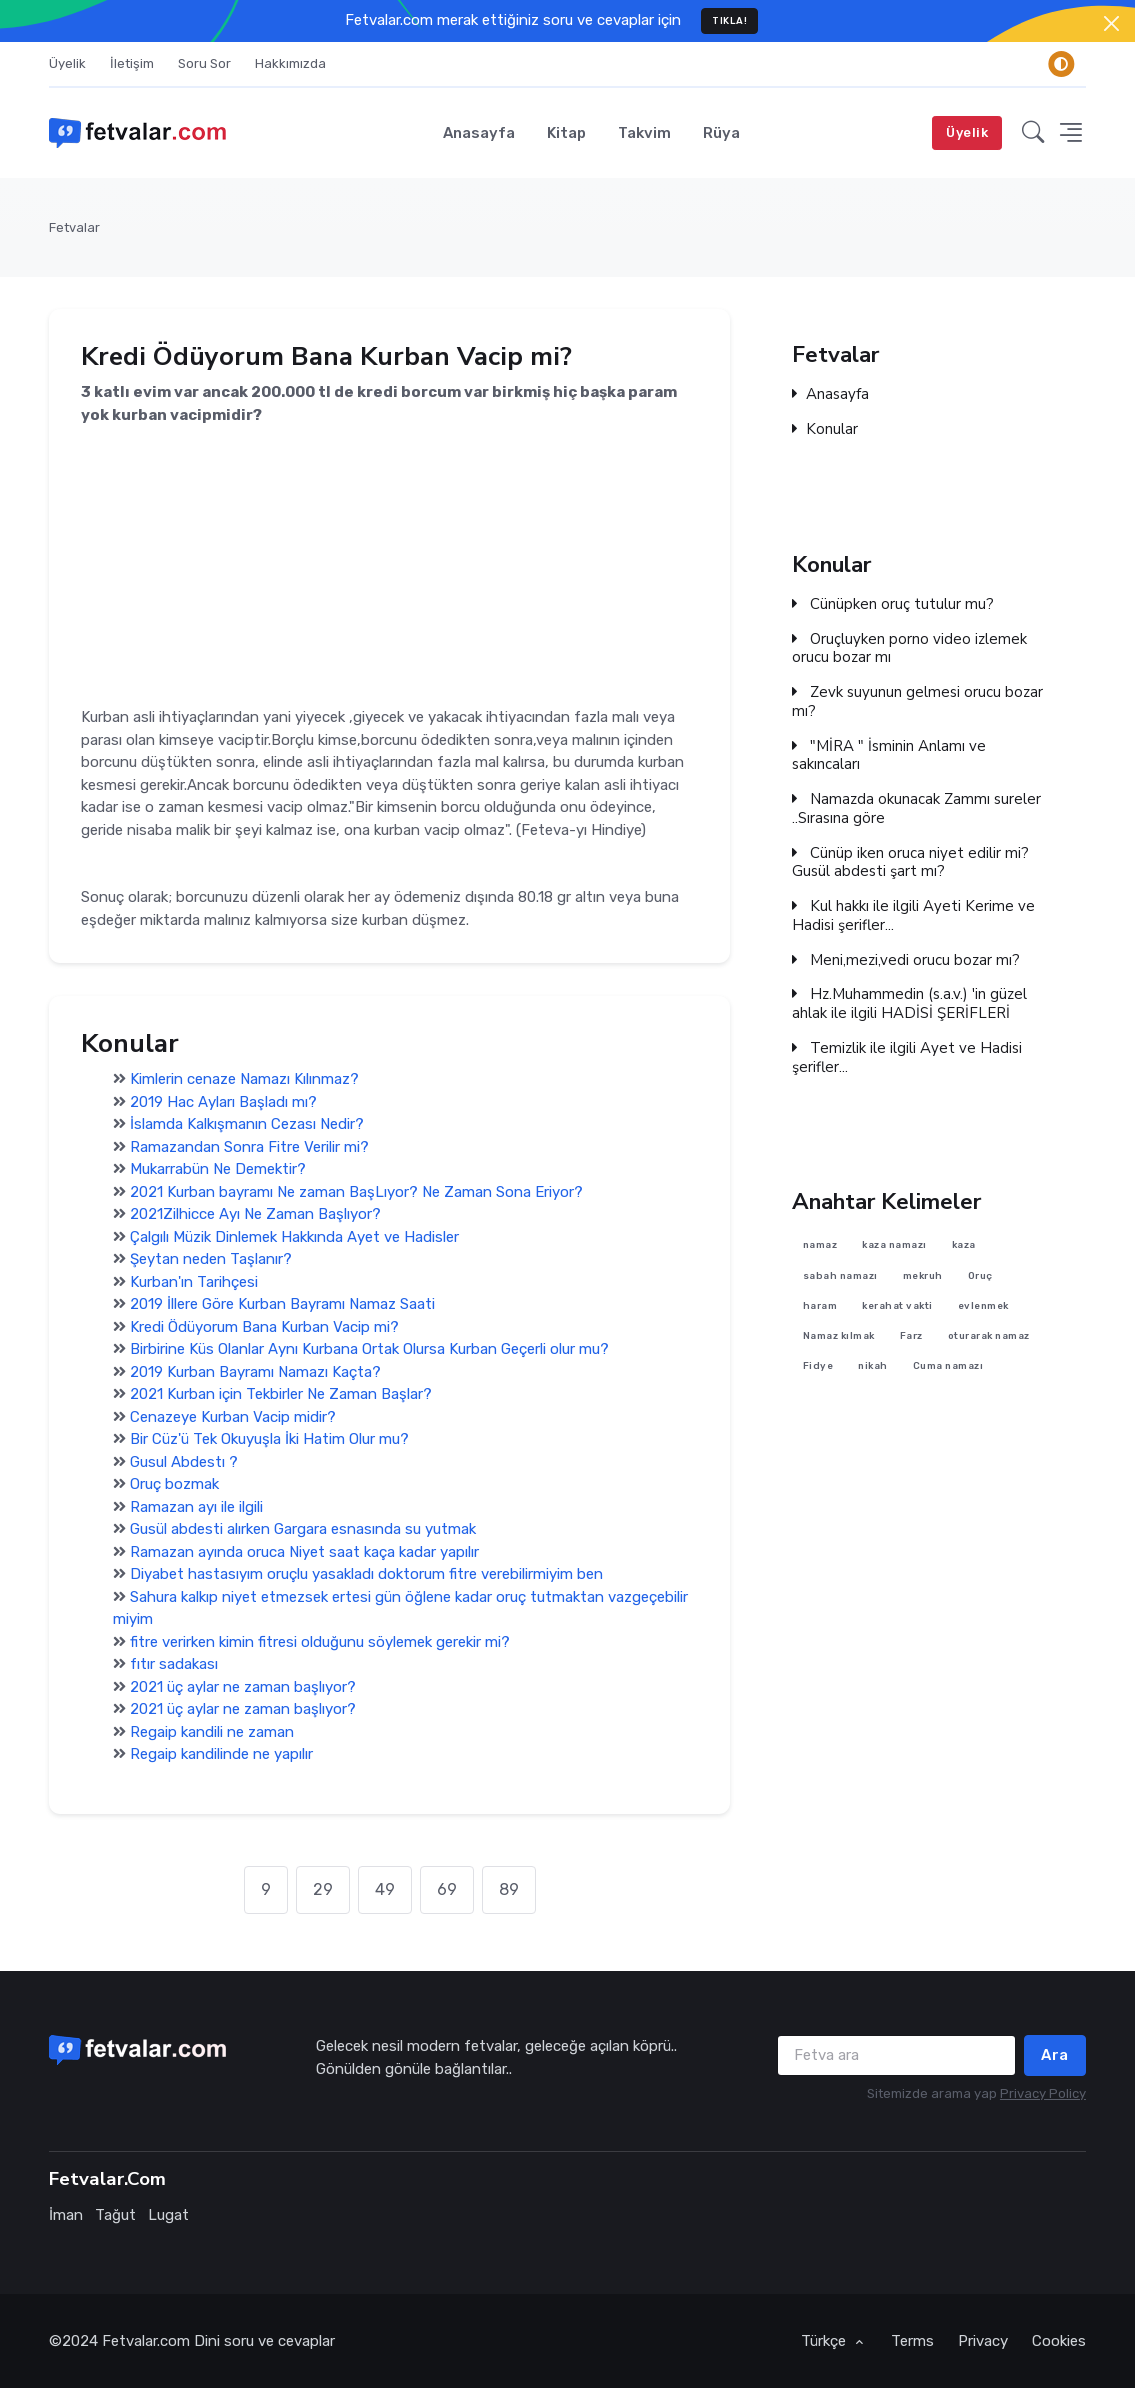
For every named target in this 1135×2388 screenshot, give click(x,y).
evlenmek (983, 1305)
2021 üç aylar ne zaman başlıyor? (243, 1687)
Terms (912, 2341)
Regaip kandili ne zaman (212, 1732)
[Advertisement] (389, 567)
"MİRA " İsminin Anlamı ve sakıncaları (889, 756)
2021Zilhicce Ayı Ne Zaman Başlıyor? (255, 1214)
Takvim (644, 133)
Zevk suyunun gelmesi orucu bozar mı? (917, 702)
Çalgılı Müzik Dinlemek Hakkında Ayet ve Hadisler (294, 1237)
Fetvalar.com (146, 2341)
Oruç (980, 1275)
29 (323, 1889)
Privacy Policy (1043, 2093)
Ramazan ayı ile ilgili (196, 1507)
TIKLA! (729, 20)
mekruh (923, 1275)
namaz (820, 1245)
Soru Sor (204, 63)
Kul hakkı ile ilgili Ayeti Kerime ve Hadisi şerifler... (913, 916)
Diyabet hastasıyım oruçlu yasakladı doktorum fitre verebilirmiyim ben (366, 1574)
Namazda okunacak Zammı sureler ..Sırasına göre (916, 809)
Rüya (721, 133)
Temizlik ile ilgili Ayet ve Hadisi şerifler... (907, 1058)
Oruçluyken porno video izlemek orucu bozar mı (909, 649)
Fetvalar (74, 227)
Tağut (115, 2215)
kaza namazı (895, 1245)
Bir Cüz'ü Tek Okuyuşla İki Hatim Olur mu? (269, 1439)
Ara (1055, 2055)
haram (820, 1305)
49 (385, 1889)
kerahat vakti (898, 1305)
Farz (911, 1336)
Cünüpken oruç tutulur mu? (893, 604)
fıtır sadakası (174, 1664)
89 (509, 1889)
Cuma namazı (948, 1366)
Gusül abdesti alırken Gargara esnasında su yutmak (303, 1529)
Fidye (818, 1366)
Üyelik (67, 63)
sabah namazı (840, 1275)
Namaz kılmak (839, 1336)
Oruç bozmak (174, 1484)
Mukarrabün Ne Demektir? (218, 1169)
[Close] (1111, 23)
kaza (964, 1245)
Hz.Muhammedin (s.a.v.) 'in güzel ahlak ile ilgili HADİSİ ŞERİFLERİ (909, 1004)
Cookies (1059, 2341)
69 (447, 1889)
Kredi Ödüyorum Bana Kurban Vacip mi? (264, 1327)
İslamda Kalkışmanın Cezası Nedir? (247, 1124)
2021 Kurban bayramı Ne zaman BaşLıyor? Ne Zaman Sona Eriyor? (356, 1192)
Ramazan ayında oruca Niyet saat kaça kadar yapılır (304, 1552)
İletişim (132, 63)
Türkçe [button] (825, 2341)
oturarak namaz (989, 1336)
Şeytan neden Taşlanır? (211, 1259)
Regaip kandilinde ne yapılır (221, 1754)
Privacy (983, 2341)
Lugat (168, 2215)
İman (66, 2215)
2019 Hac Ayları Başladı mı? (223, 1102)
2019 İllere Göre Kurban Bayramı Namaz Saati (282, 1304)
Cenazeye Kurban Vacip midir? (233, 1417)
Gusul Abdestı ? (184, 1462)
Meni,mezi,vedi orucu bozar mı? (906, 960)
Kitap (566, 133)
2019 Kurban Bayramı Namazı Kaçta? (255, 1372)
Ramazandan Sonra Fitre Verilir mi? (249, 1147)
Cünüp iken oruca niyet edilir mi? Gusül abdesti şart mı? (910, 863)
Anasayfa (479, 133)
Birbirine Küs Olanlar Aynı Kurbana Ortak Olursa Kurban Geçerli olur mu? (369, 1349)
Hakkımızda (290, 63)
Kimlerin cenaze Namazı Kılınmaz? (244, 1079)
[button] (1033, 133)
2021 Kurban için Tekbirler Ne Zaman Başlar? (281, 1394)
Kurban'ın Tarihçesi (194, 1282)
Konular (825, 429)
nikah (874, 1366)
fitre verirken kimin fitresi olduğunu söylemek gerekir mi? (320, 1642)
